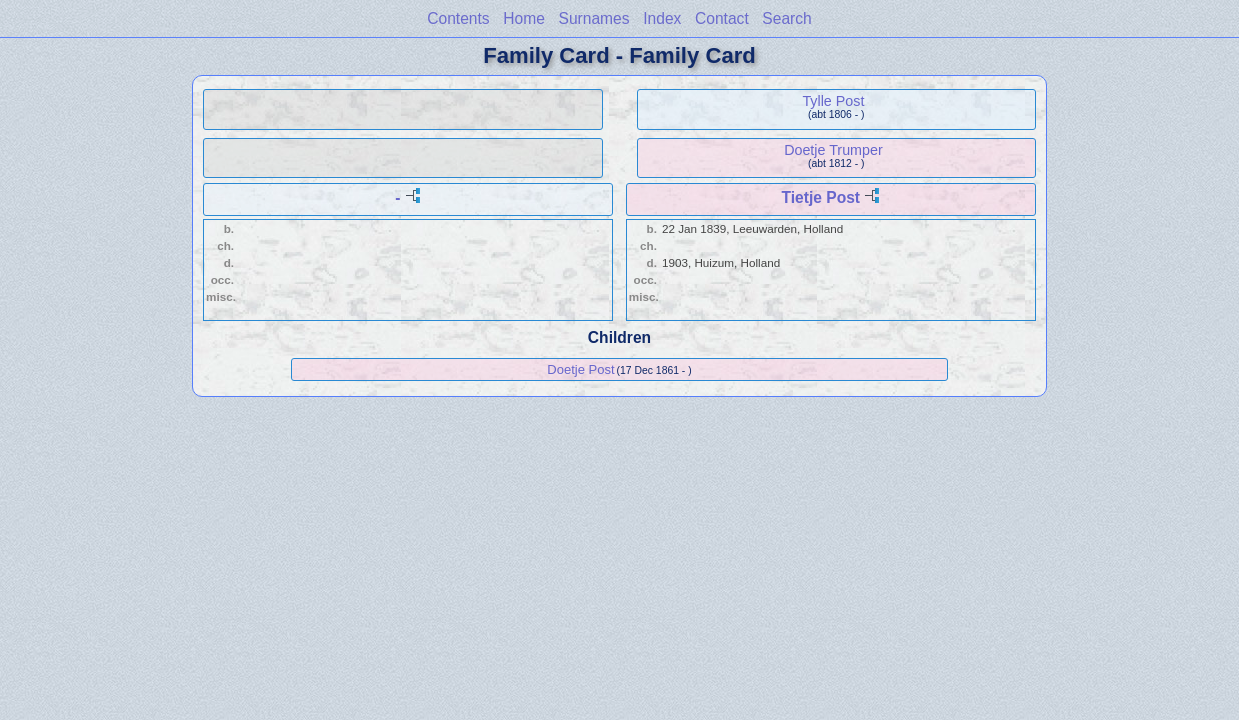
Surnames (594, 18)
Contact (722, 18)
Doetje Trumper (833, 150)
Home (524, 18)
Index (662, 18)
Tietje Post (820, 197)
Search (786, 18)
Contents (458, 18)
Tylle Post (833, 101)
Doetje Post (580, 369)
